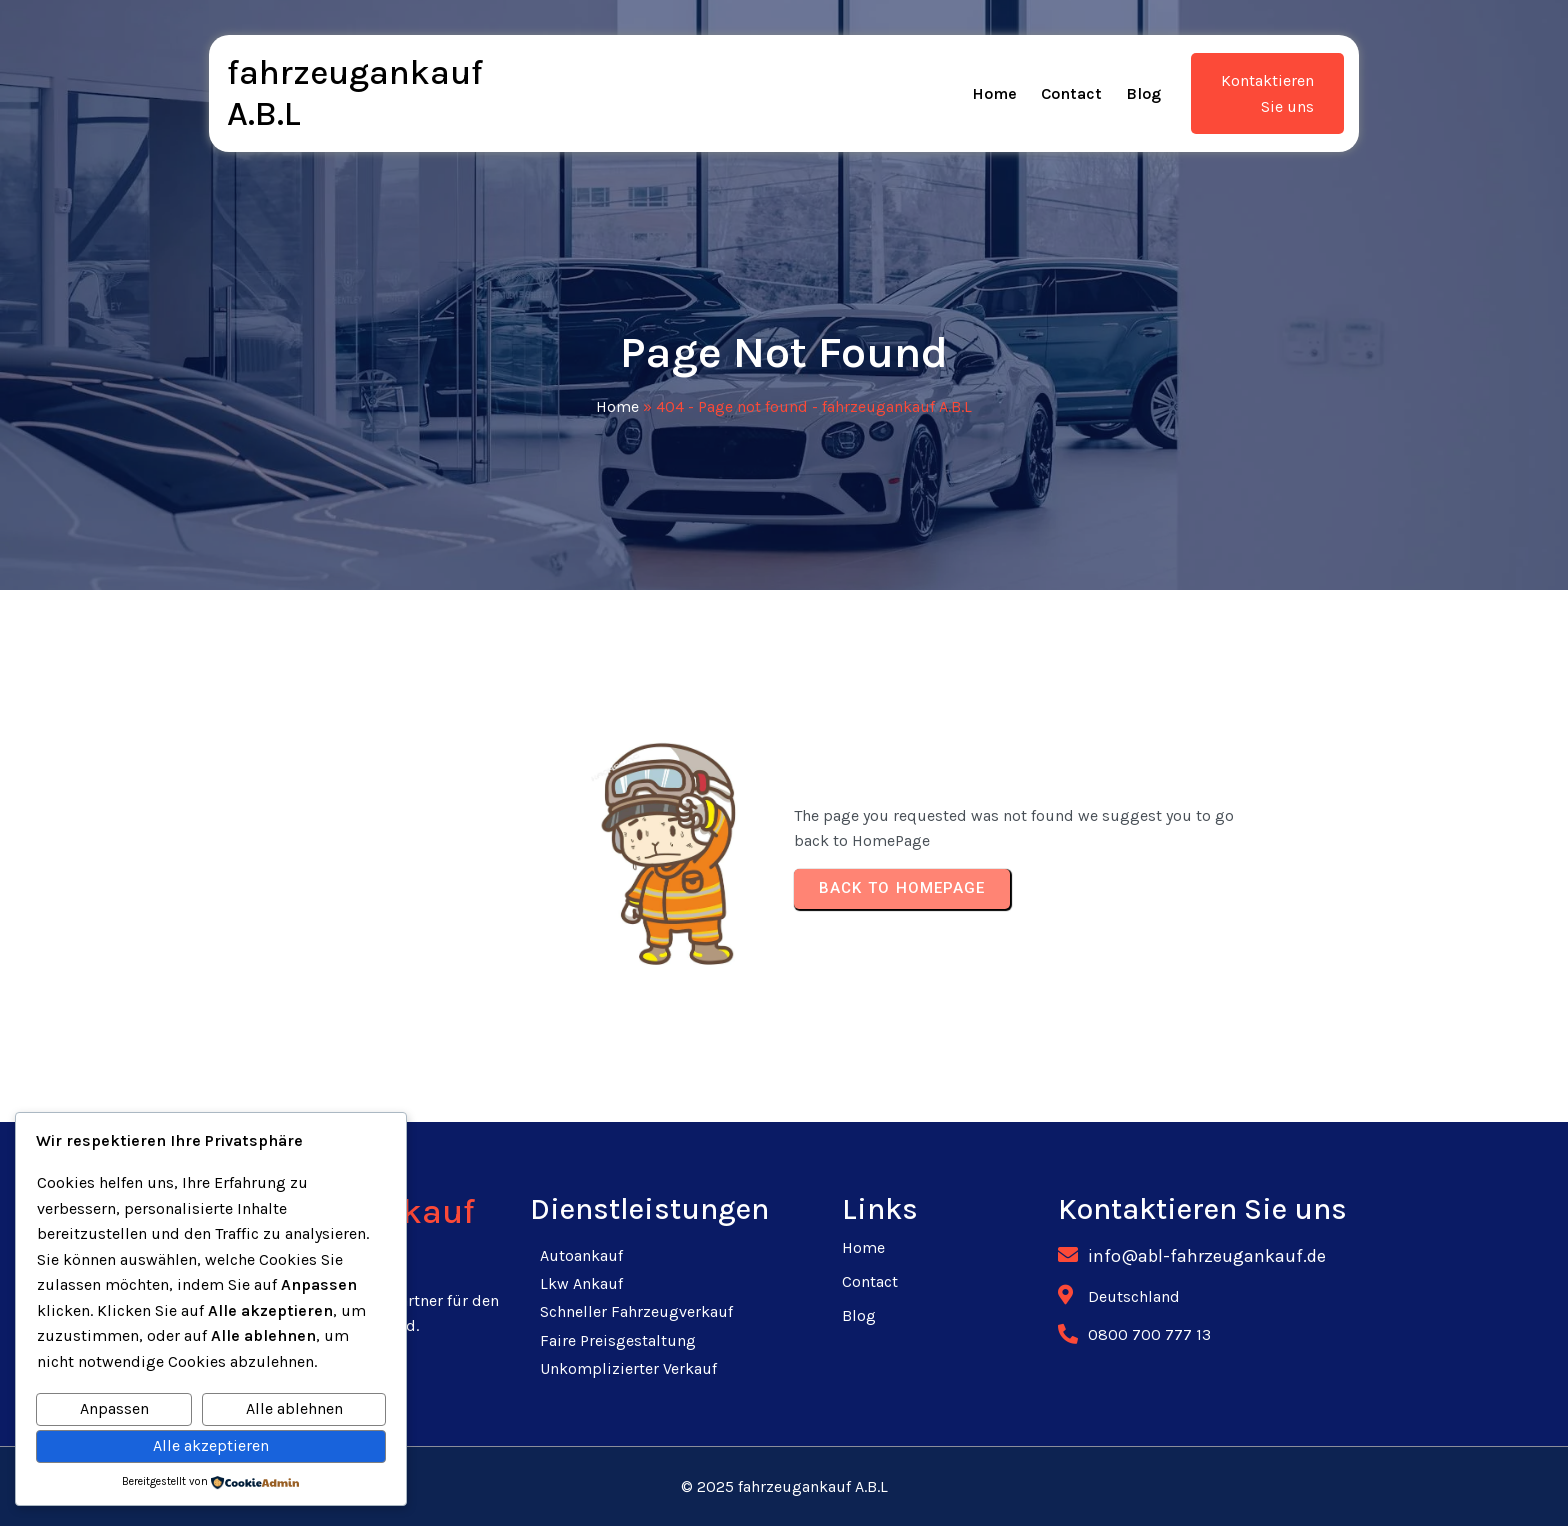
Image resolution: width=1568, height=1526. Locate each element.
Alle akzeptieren (211, 1445)
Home (617, 406)
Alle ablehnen (294, 1408)
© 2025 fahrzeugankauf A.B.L (784, 1486)
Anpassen (114, 1408)
